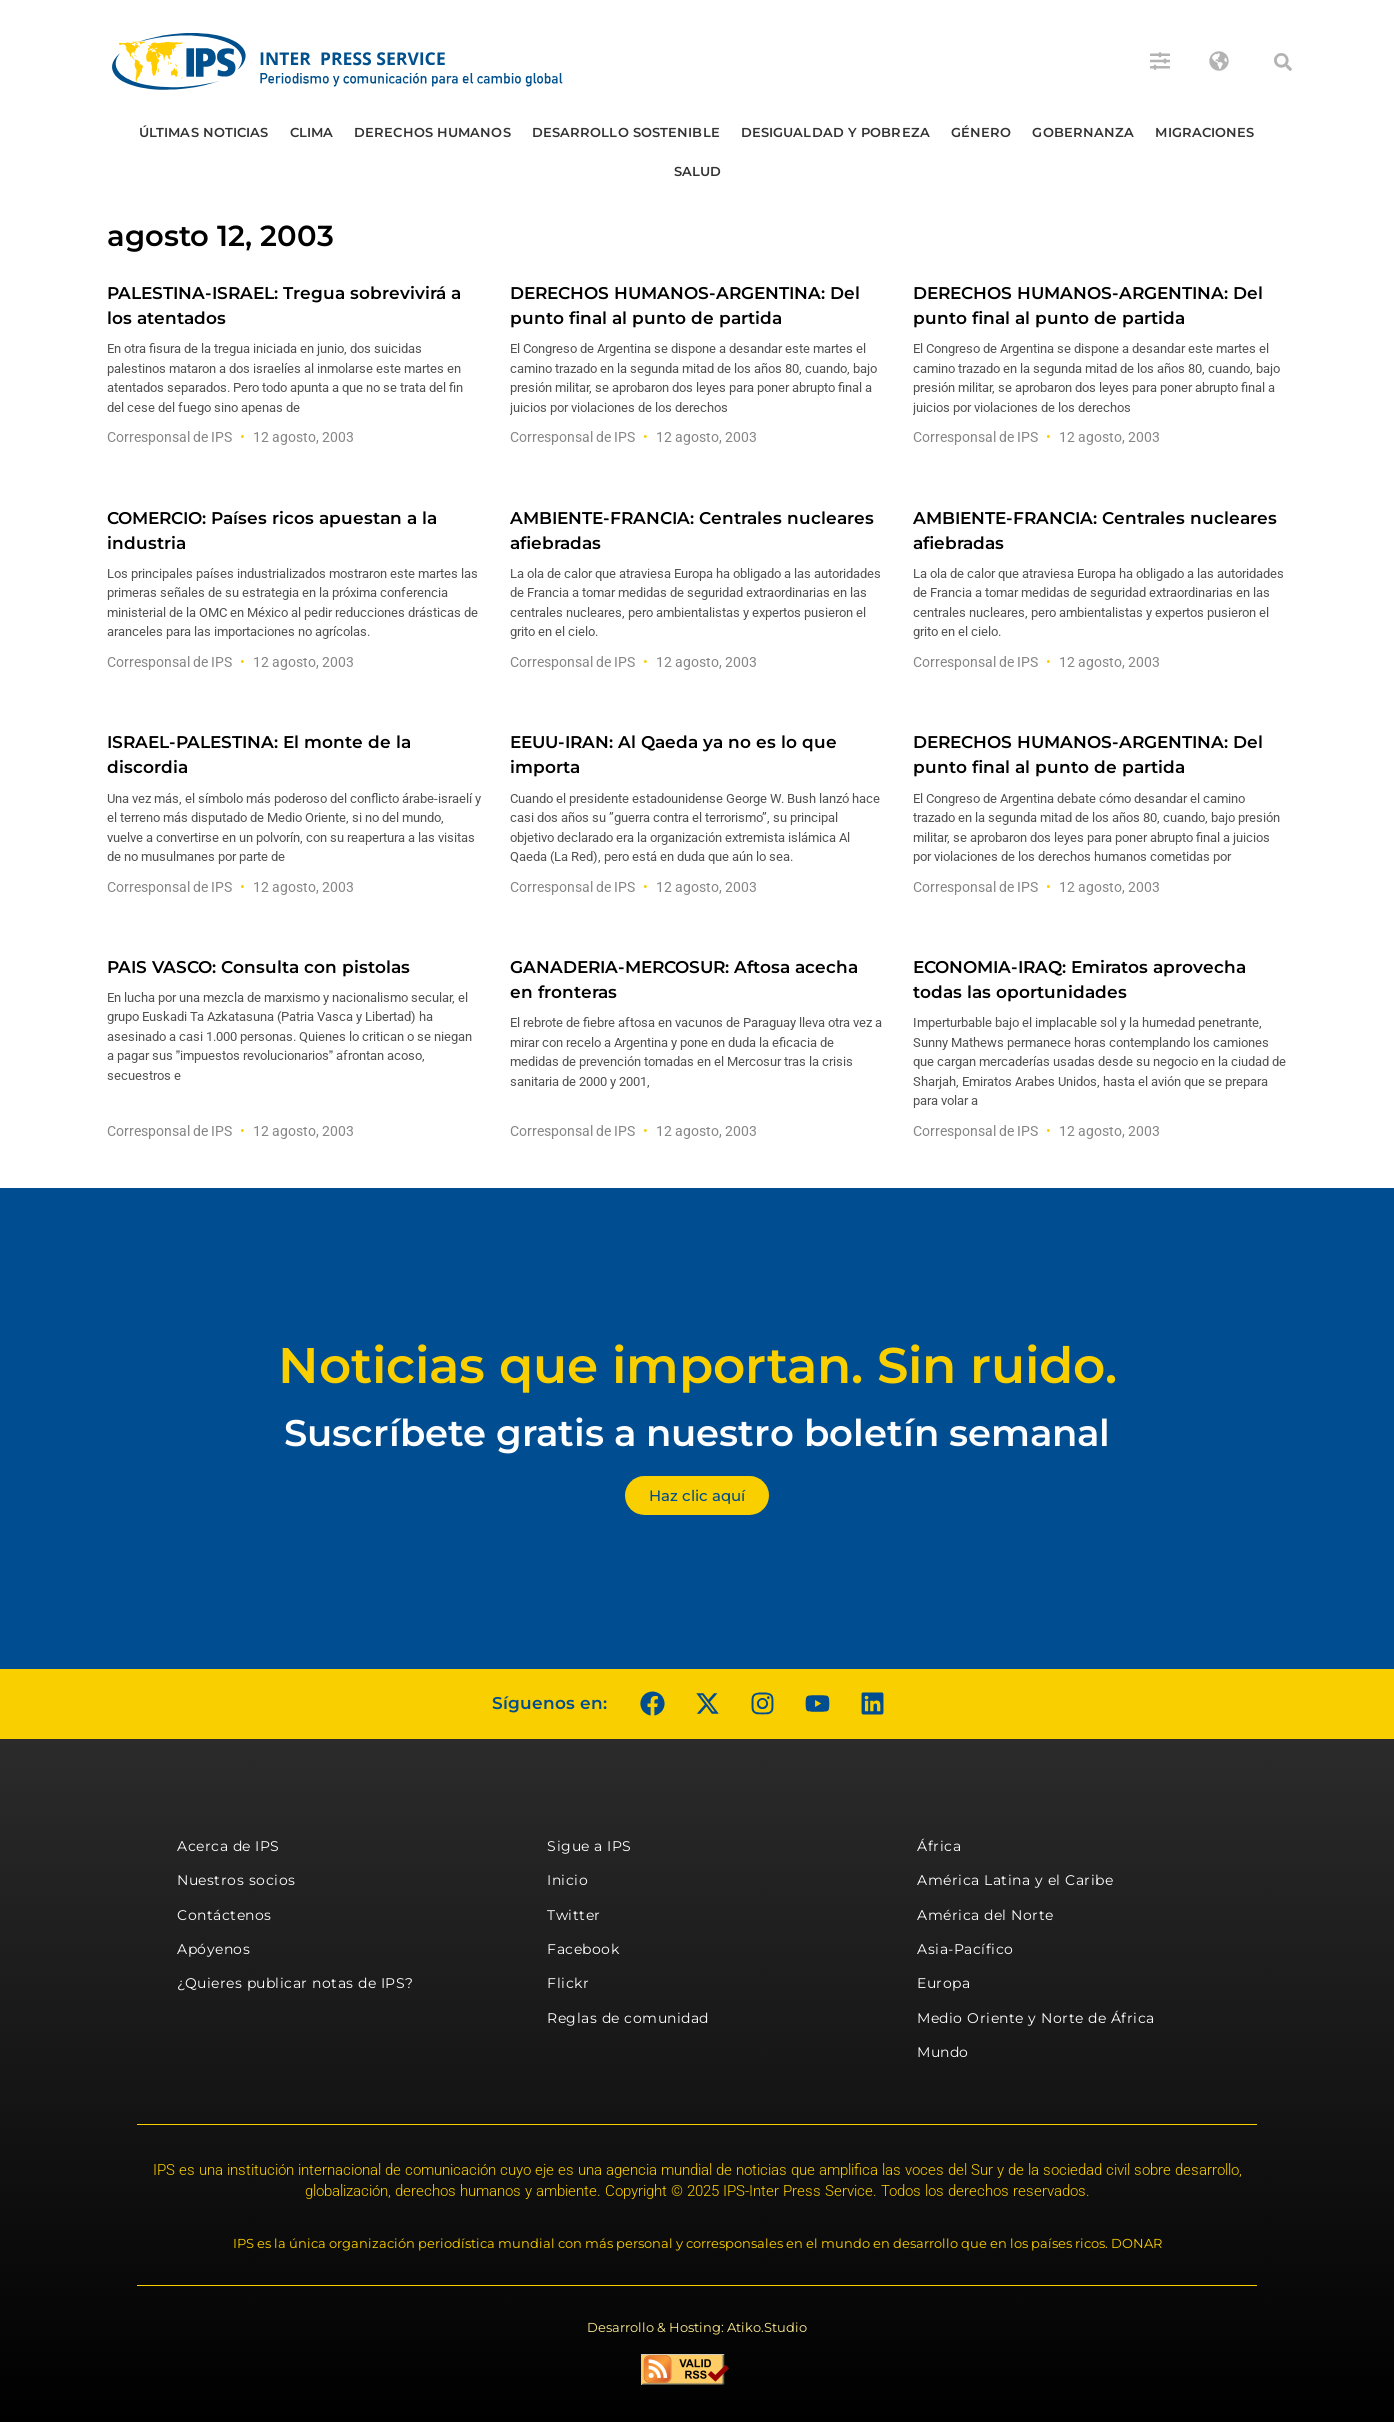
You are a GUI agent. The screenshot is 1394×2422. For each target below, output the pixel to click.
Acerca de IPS (228, 1846)
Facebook (583, 1949)
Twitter (574, 1915)
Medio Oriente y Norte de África (1036, 2018)
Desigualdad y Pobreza (835, 132)
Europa (943, 1983)
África (939, 1846)
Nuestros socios (236, 1880)
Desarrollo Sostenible (626, 132)
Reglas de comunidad (628, 2018)
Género (981, 132)
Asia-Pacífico (965, 1949)
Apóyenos (213, 1949)
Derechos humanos (432, 132)
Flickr (568, 1983)
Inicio (567, 1880)
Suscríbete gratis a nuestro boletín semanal (697, 1432)
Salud (698, 171)
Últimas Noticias (204, 132)
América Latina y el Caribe (1015, 1880)
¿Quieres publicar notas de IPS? (295, 1983)
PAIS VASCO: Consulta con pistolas (258, 967)
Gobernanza (1083, 132)
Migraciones (1204, 132)
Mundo (943, 2052)
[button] (1283, 62)
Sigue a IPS (589, 1846)
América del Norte (985, 1915)
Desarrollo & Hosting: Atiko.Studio (697, 2327)
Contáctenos (224, 1915)
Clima (312, 132)
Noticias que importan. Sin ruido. (697, 1365)
